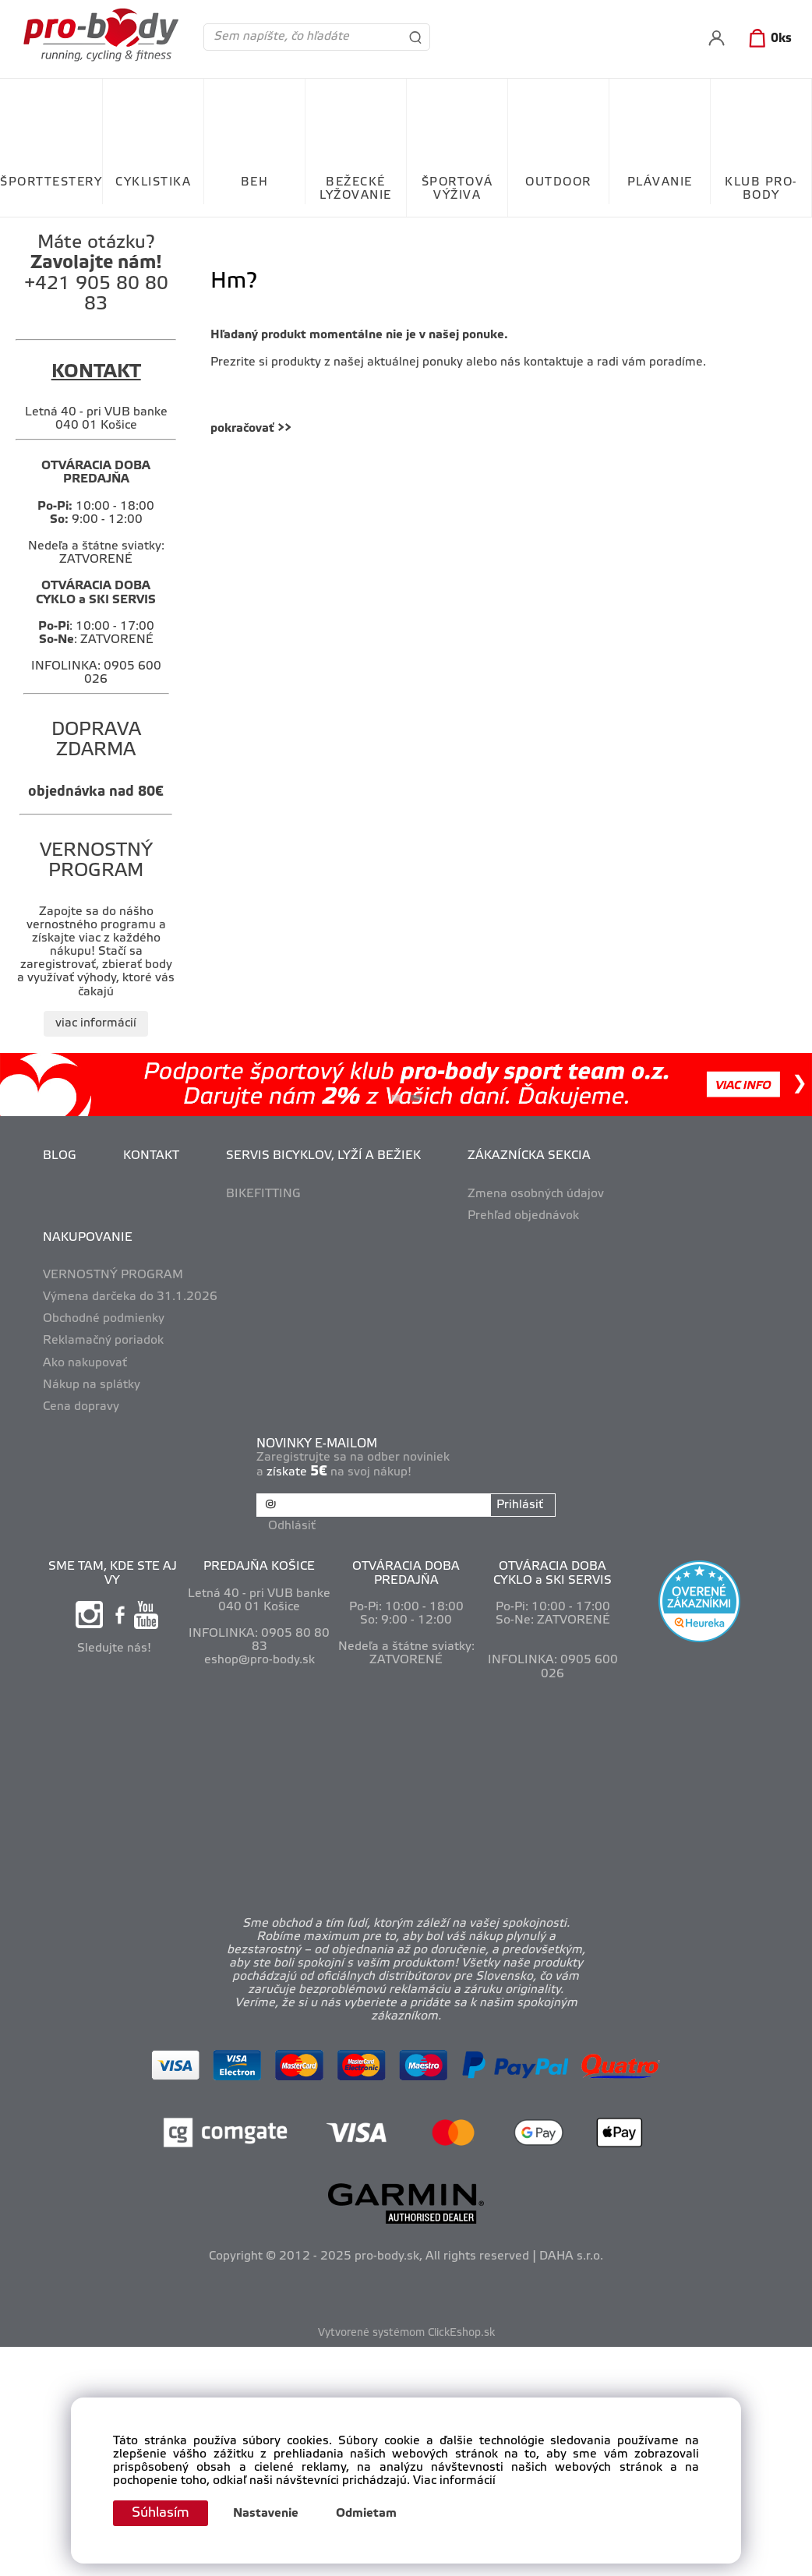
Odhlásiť (292, 1525)
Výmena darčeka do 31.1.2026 (130, 1297)
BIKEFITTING (263, 1194)
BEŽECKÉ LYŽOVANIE (356, 189)
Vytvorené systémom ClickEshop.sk (406, 2332)
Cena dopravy (81, 1406)
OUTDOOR (558, 182)
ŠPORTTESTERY (51, 182)
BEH (255, 182)
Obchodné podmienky (103, 1318)
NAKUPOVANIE (87, 1237)
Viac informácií (454, 2480)
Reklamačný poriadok (103, 1340)
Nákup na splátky (91, 1385)
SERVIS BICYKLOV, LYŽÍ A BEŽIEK (323, 1155)
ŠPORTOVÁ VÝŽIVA (457, 189)
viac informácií (95, 1023)
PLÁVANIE (660, 182)
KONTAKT (151, 1155)
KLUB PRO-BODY (761, 189)
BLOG (59, 1155)
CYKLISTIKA (153, 182)
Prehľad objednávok (523, 1215)
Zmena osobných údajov (536, 1194)
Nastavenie (269, 2513)
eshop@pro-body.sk (259, 1659)
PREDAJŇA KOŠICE (259, 1565)
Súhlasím (162, 2513)
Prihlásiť (519, 1505)
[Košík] (767, 39)
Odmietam (369, 2513)
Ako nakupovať (85, 1363)
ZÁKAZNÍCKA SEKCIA (529, 1155)
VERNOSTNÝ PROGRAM (113, 1275)
